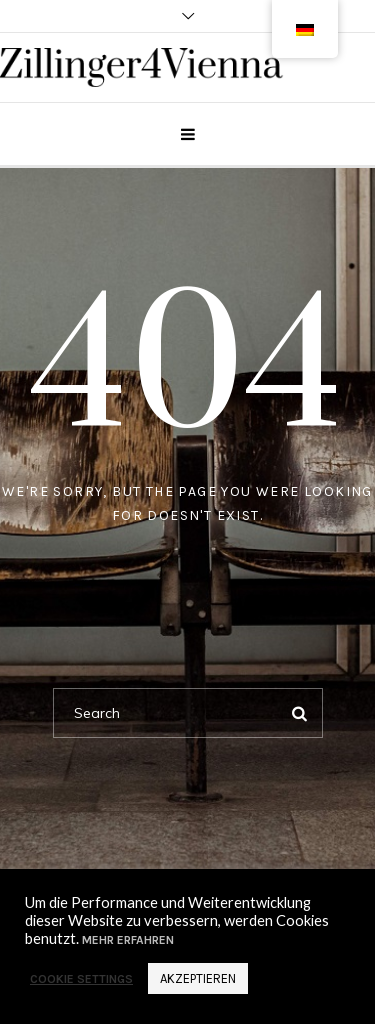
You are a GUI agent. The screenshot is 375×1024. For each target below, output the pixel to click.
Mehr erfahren (126, 940)
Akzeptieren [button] (198, 978)
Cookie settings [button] (81, 979)
